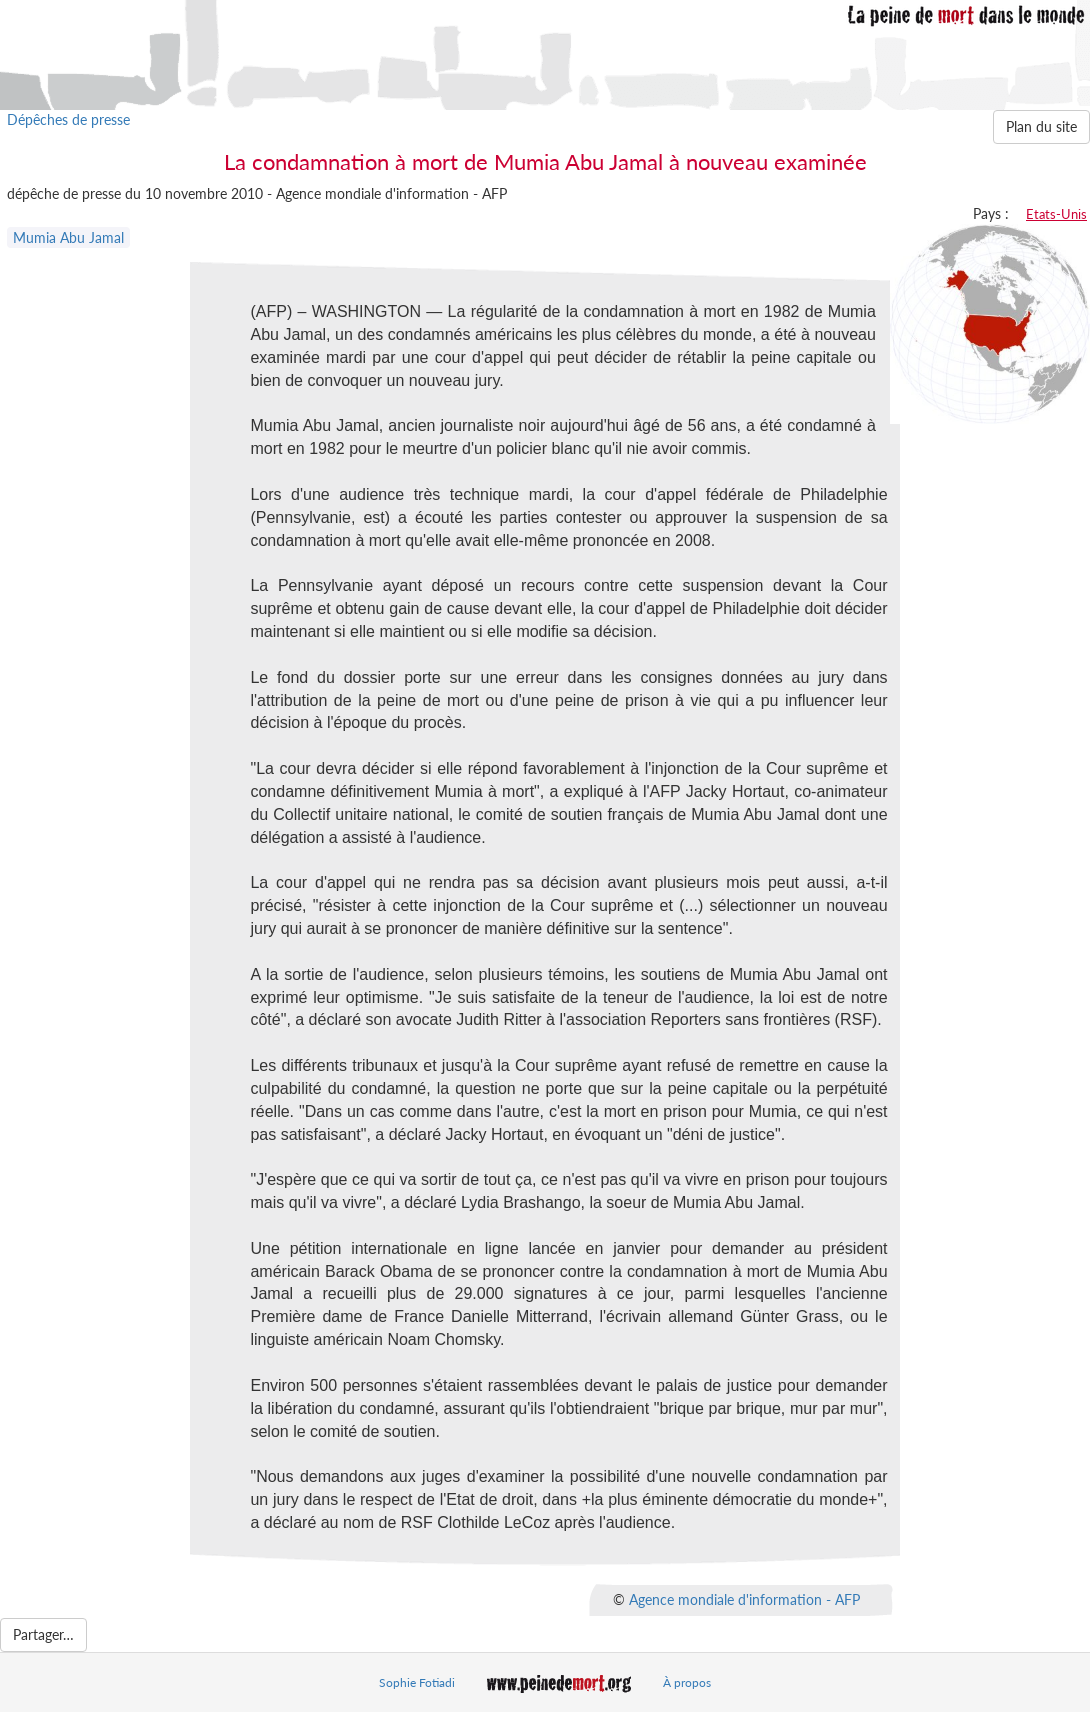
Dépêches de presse (68, 119)
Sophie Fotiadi (417, 1682)
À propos (687, 1682)
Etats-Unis (1056, 214)
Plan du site (1041, 126)
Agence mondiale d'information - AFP (744, 1598)
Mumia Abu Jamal (68, 237)
